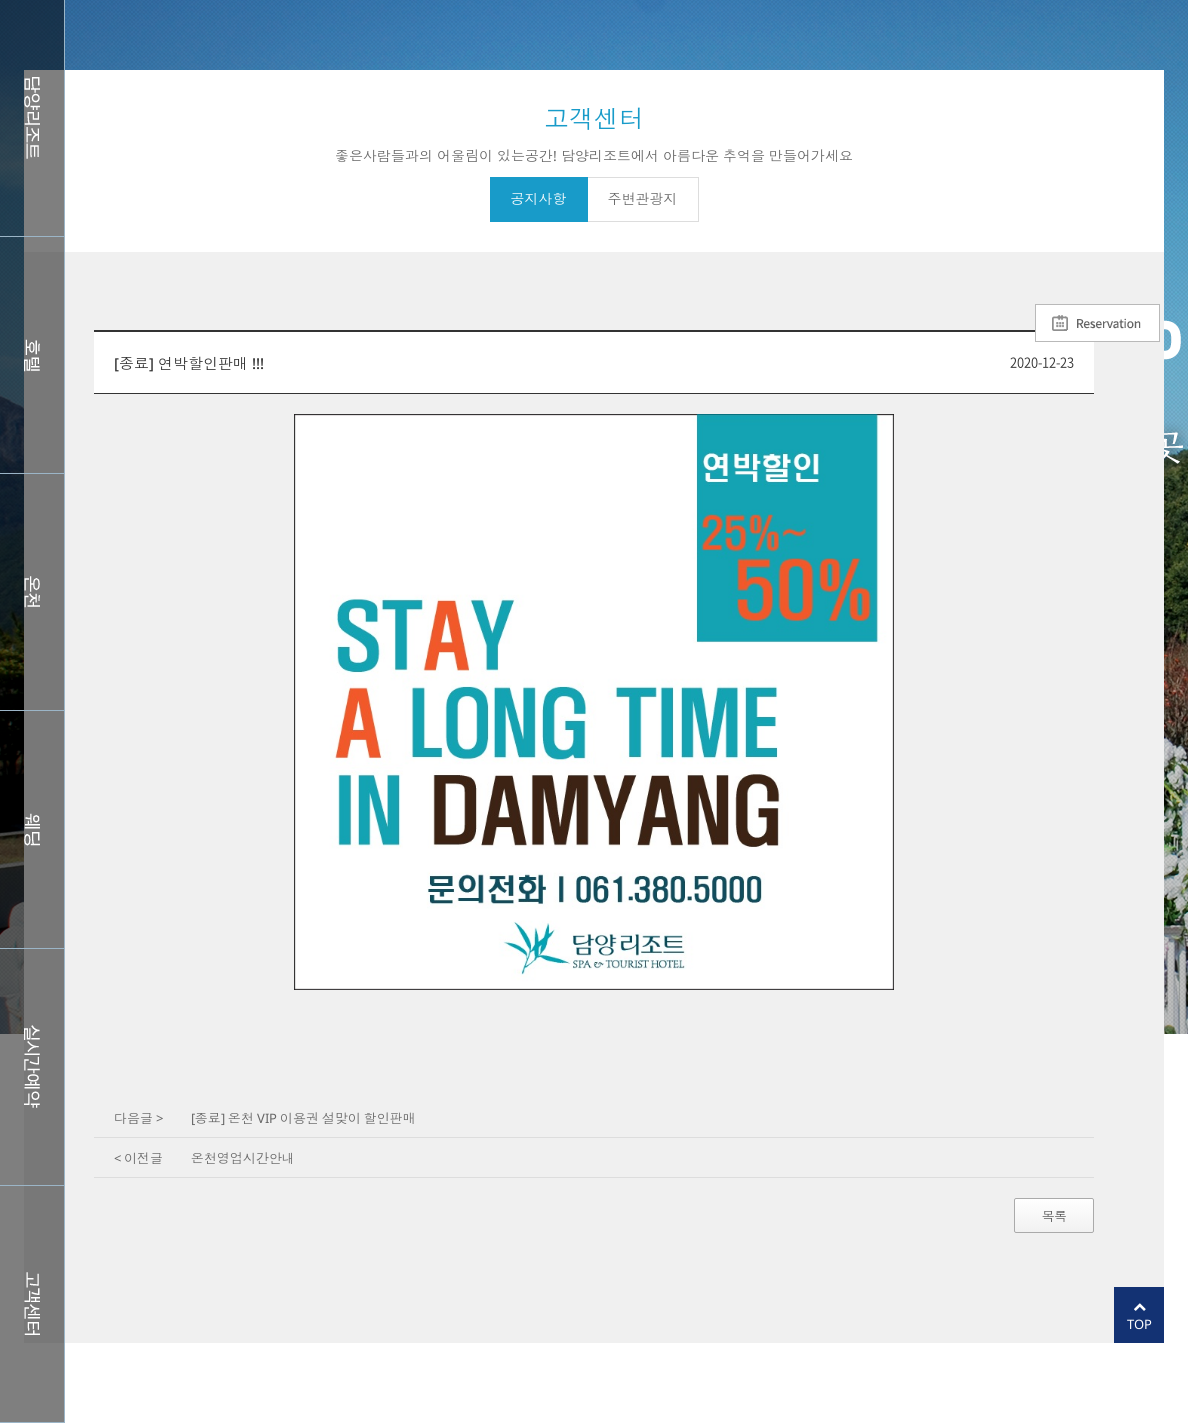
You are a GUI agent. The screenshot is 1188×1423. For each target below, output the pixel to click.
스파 (32, 592)
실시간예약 (32, 1067)
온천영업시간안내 (243, 1158)
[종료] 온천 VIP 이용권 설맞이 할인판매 (303, 1118)
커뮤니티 (32, 1304)
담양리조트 (32, 118)
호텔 (32, 355)
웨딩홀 (32, 829)
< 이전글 (138, 1158)
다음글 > (138, 1118)
